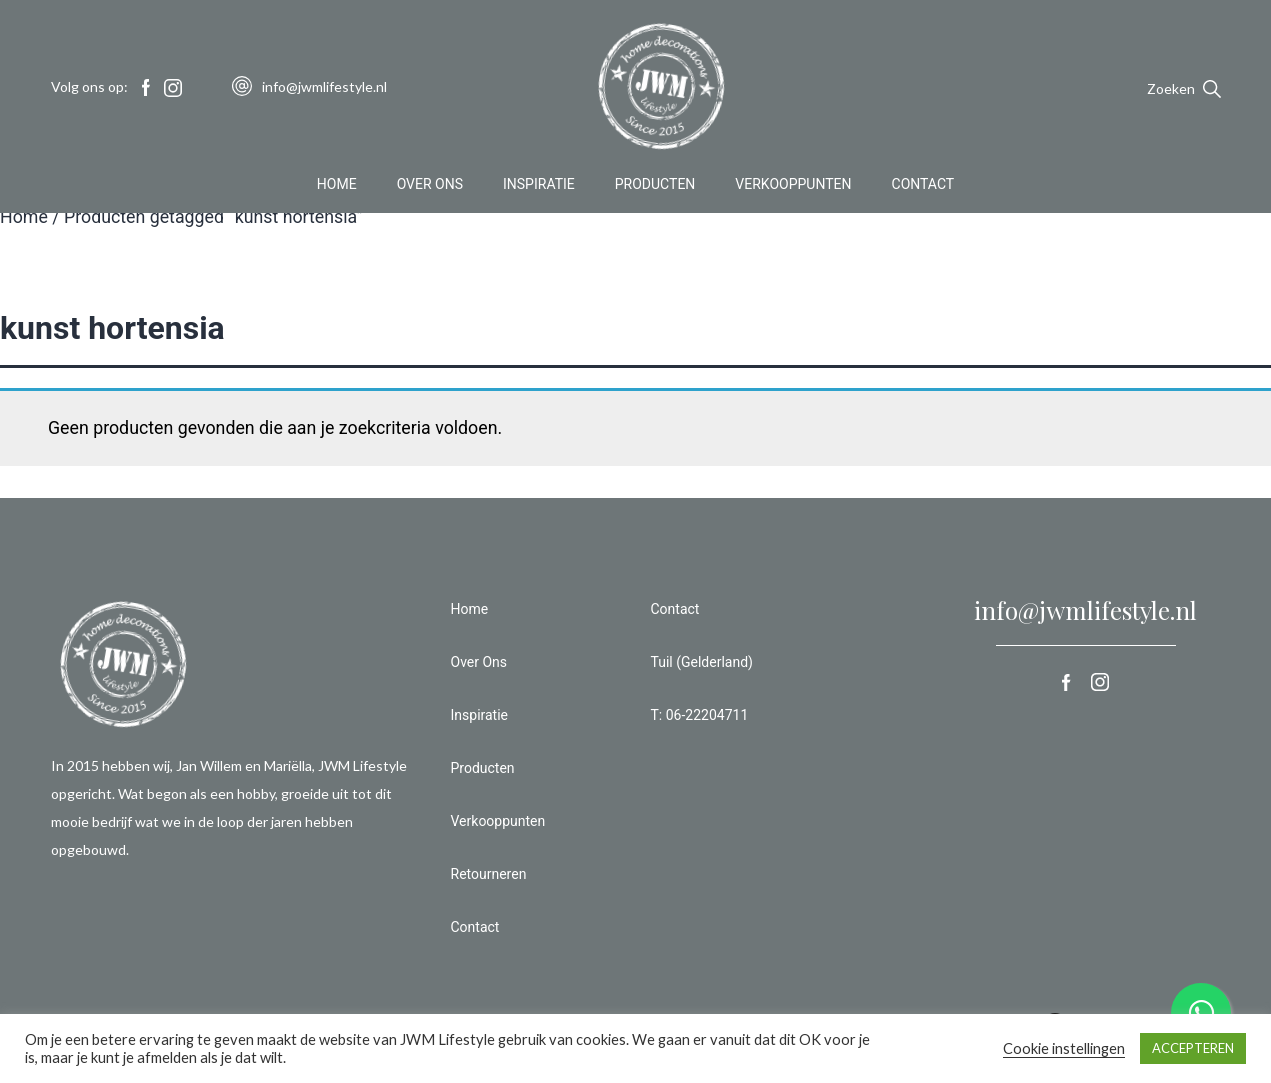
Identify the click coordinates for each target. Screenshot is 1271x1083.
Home (337, 184)
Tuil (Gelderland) (702, 662)
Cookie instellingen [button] (1064, 1048)
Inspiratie (539, 184)
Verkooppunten (793, 184)
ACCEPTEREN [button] (1193, 1048)
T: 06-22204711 (700, 715)
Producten (655, 184)
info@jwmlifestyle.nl (1085, 610)
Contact (923, 184)
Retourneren (489, 874)
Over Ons (430, 184)
